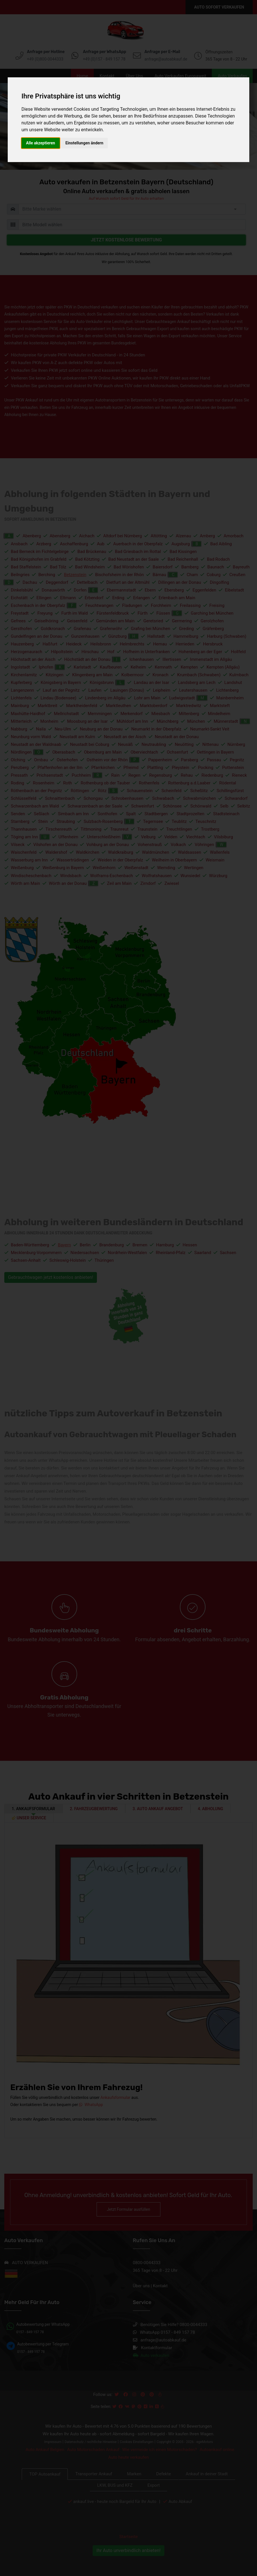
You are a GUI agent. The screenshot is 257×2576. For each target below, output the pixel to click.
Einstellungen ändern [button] (84, 143)
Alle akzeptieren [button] (40, 143)
